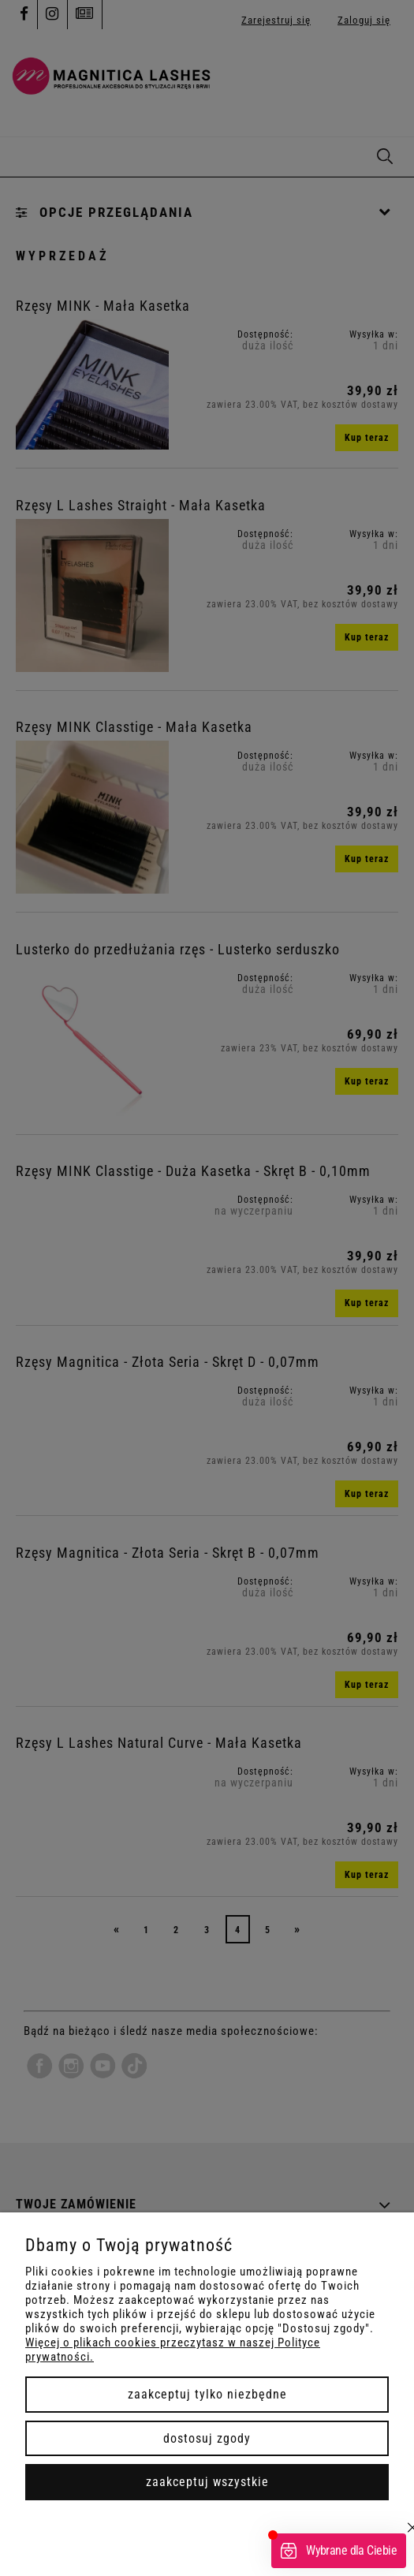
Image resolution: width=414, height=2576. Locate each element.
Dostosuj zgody (207, 2438)
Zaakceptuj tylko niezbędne (207, 2394)
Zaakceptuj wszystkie (207, 2481)
